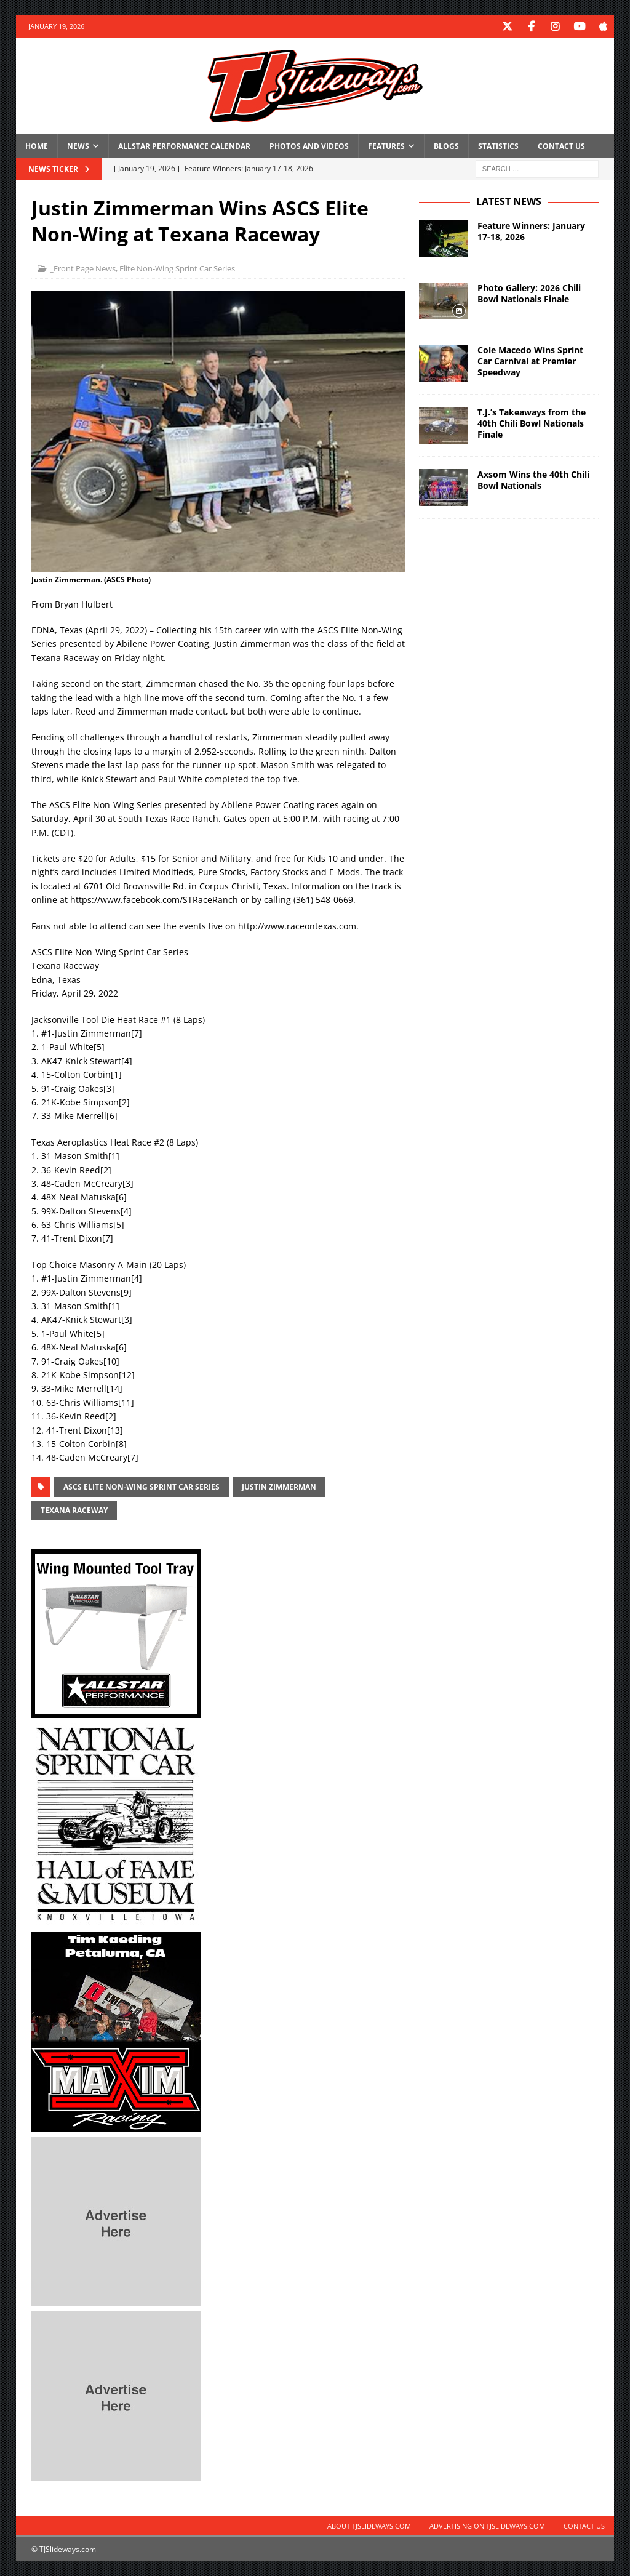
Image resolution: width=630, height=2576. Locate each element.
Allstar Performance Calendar (184, 145)
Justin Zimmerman (279, 1486)
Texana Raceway (74, 1509)
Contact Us (561, 145)
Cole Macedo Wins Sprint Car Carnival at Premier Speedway (530, 360)
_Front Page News (83, 267)
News (78, 145)
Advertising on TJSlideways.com (487, 2525)
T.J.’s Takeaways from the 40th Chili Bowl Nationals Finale (531, 422)
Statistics (498, 145)
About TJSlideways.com (369, 2525)
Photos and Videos (309, 145)
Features (386, 145)
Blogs (446, 145)
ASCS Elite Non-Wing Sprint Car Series (141, 1486)
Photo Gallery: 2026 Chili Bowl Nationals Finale (529, 292)
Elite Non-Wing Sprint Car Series (177, 267)
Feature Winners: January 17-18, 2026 (531, 230)
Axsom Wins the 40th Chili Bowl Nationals (533, 479)
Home (36, 145)
